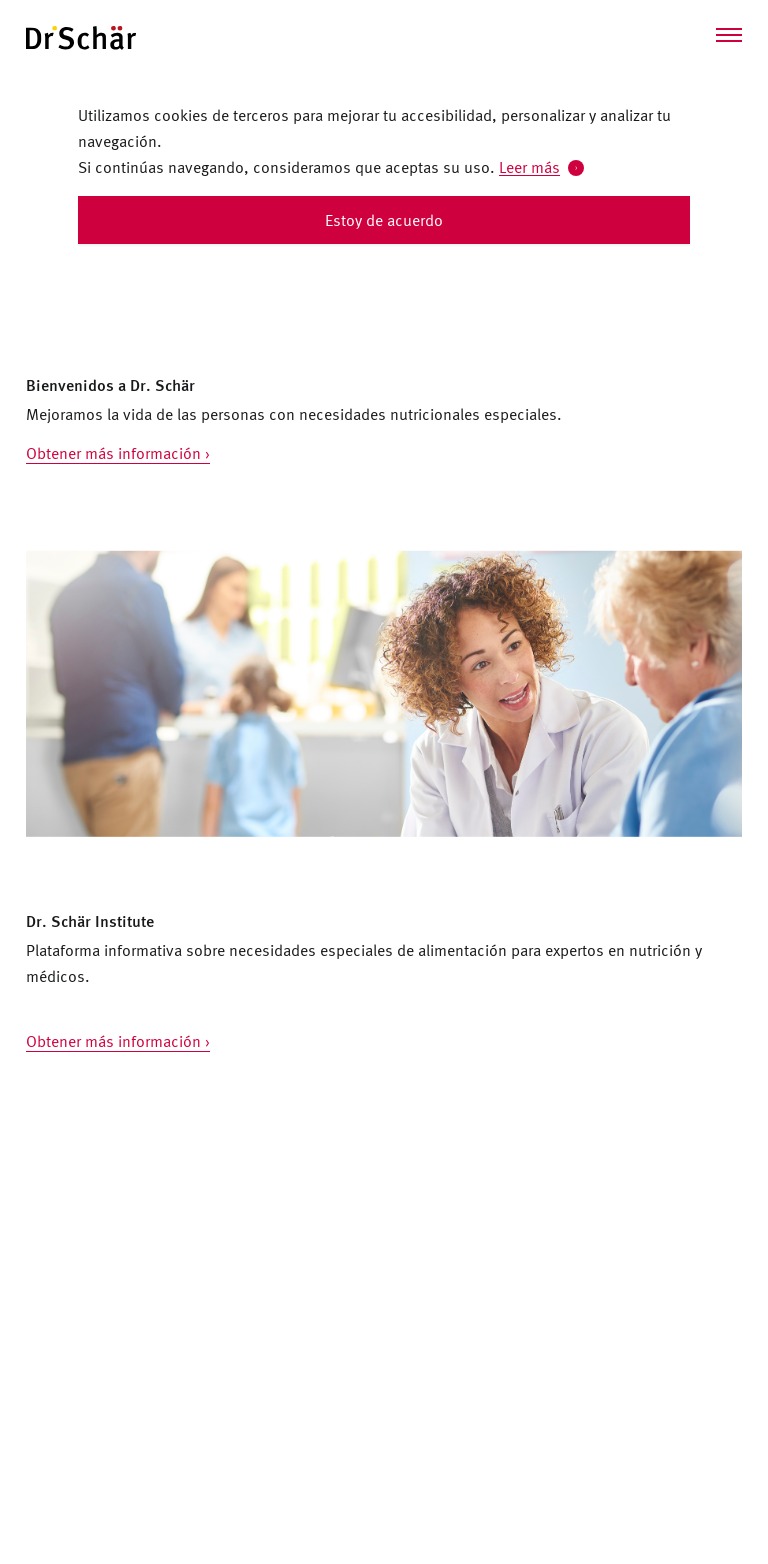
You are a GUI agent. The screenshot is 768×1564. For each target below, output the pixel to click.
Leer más (529, 167)
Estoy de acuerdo (384, 220)
